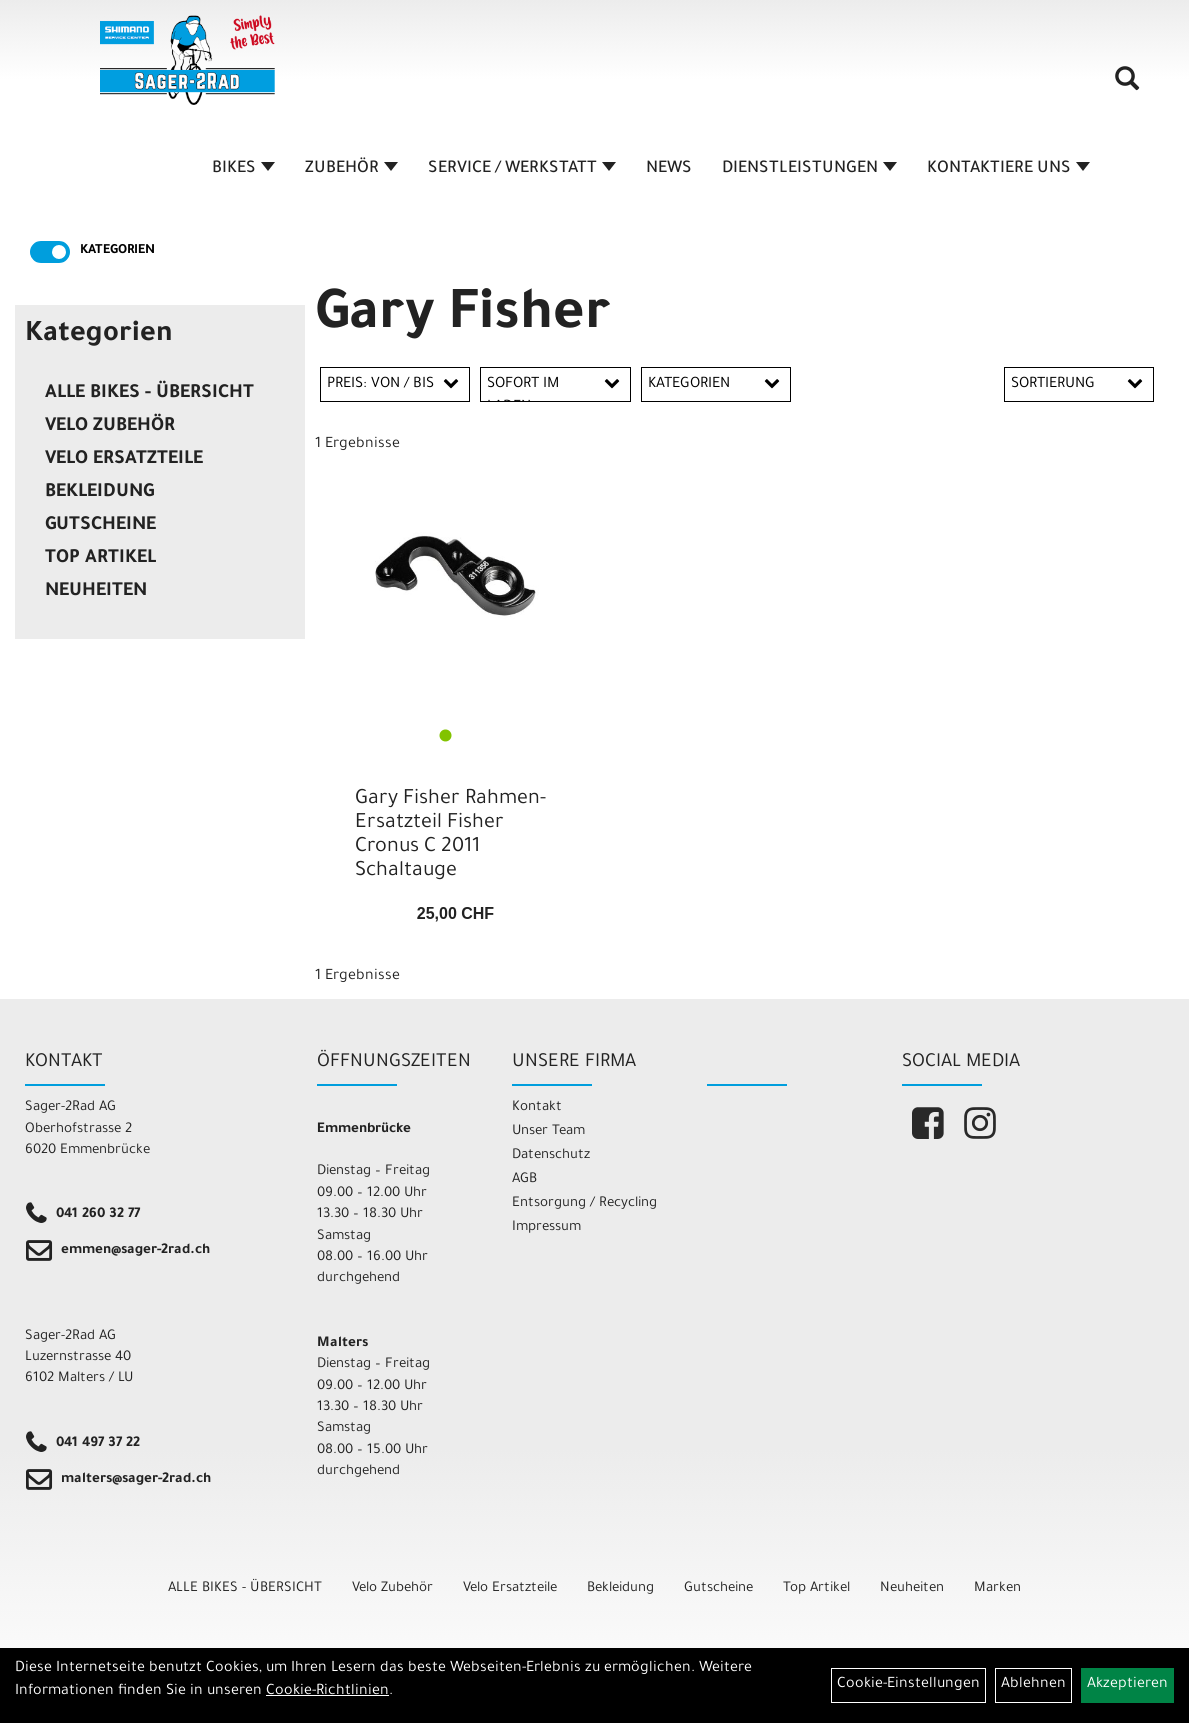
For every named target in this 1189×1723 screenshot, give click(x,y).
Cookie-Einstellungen (908, 1685)
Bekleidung (99, 493)
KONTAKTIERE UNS (1008, 169)
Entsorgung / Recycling (584, 1203)
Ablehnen (1033, 1685)
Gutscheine (100, 526)
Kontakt (537, 1107)
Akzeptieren (1127, 1685)
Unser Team (548, 1131)
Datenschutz (551, 1155)
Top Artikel (100, 559)
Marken (997, 1588)
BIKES (243, 169)
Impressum (546, 1227)
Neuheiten (96, 592)
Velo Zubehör (110, 427)
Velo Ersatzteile (124, 460)
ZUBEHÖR (351, 169)
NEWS (669, 169)
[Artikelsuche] (1127, 86)
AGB (524, 1179)
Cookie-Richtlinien (327, 1692)
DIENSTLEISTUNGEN (809, 169)
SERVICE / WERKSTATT (522, 169)
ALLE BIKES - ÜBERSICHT (149, 394)
